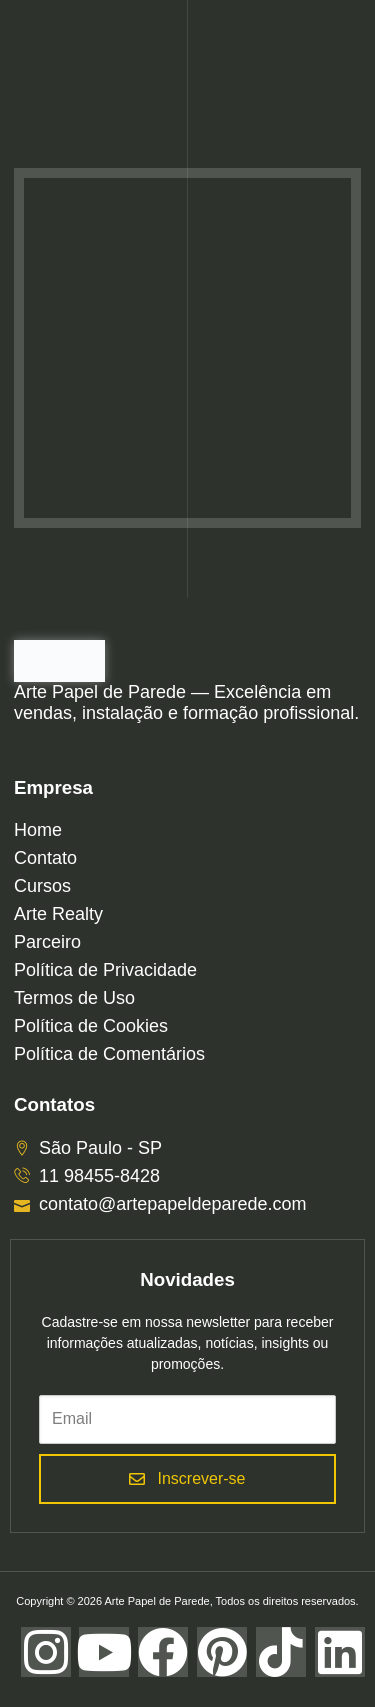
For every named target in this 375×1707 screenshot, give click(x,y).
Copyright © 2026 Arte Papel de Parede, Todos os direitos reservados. (187, 1601)
